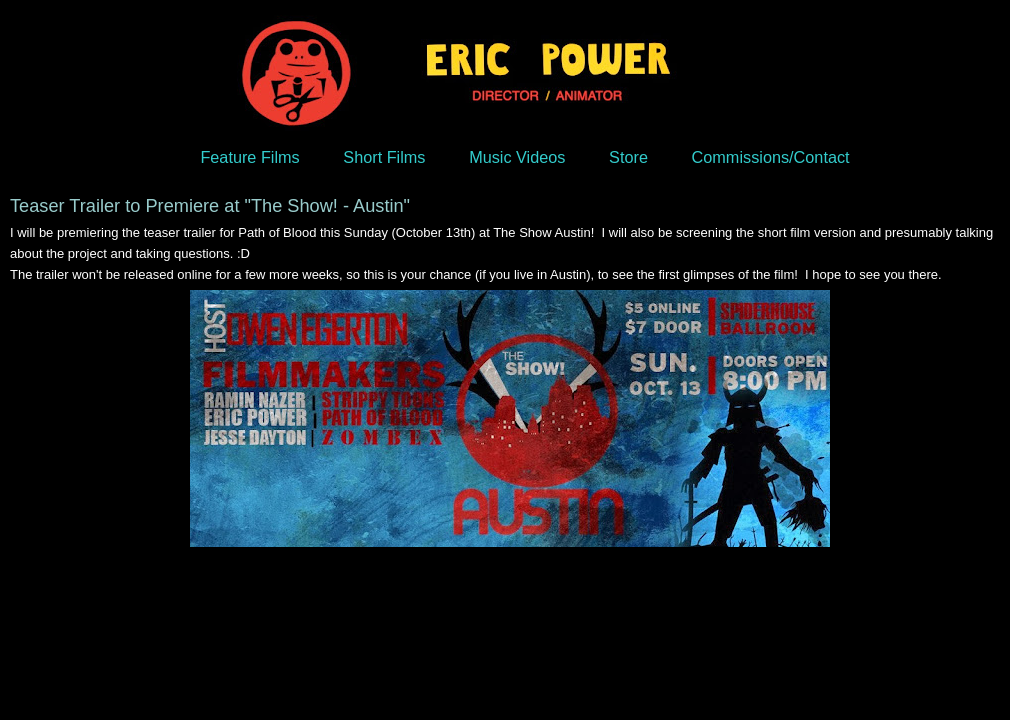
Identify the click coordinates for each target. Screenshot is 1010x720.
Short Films (384, 157)
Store (628, 157)
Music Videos (517, 157)
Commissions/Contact (771, 157)
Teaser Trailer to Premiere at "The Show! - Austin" (210, 206)
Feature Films (249, 157)
